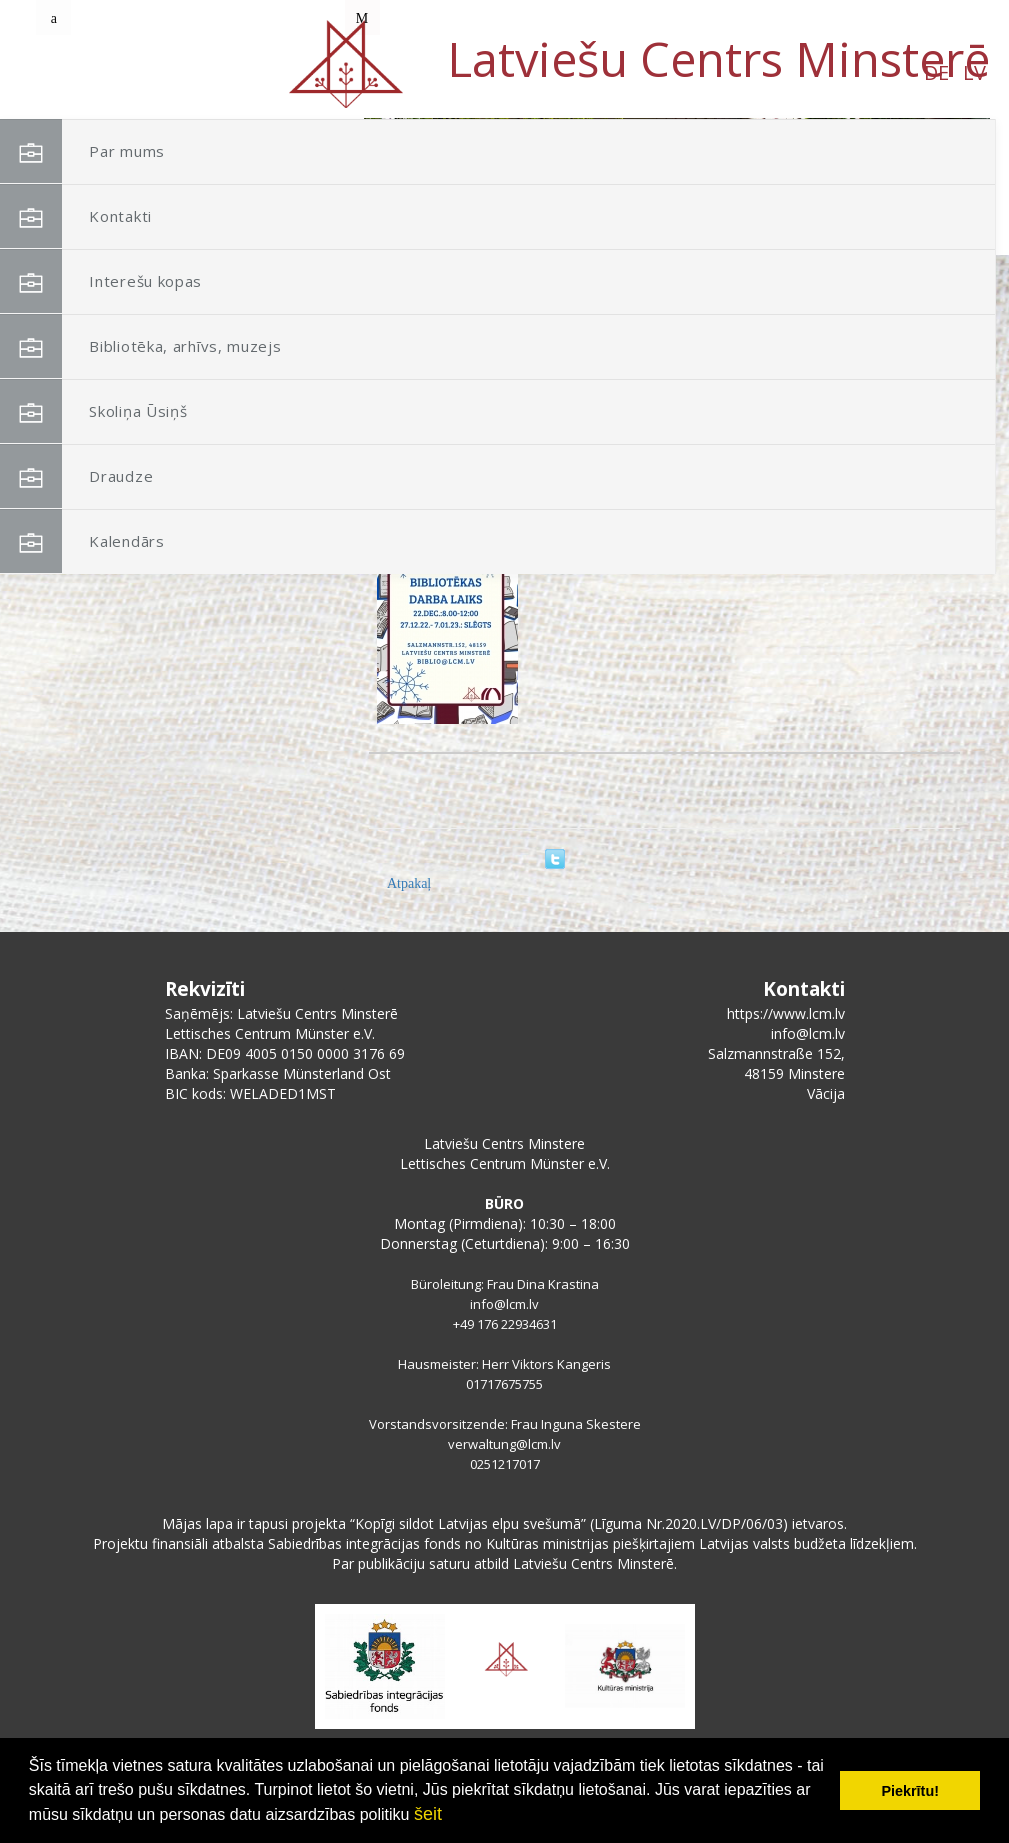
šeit (428, 1814)
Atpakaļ (409, 883)
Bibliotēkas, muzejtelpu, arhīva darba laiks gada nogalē (704, 526)
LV (192, 72)
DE (154, 72)
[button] (930, 248)
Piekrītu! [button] (910, 1791)
